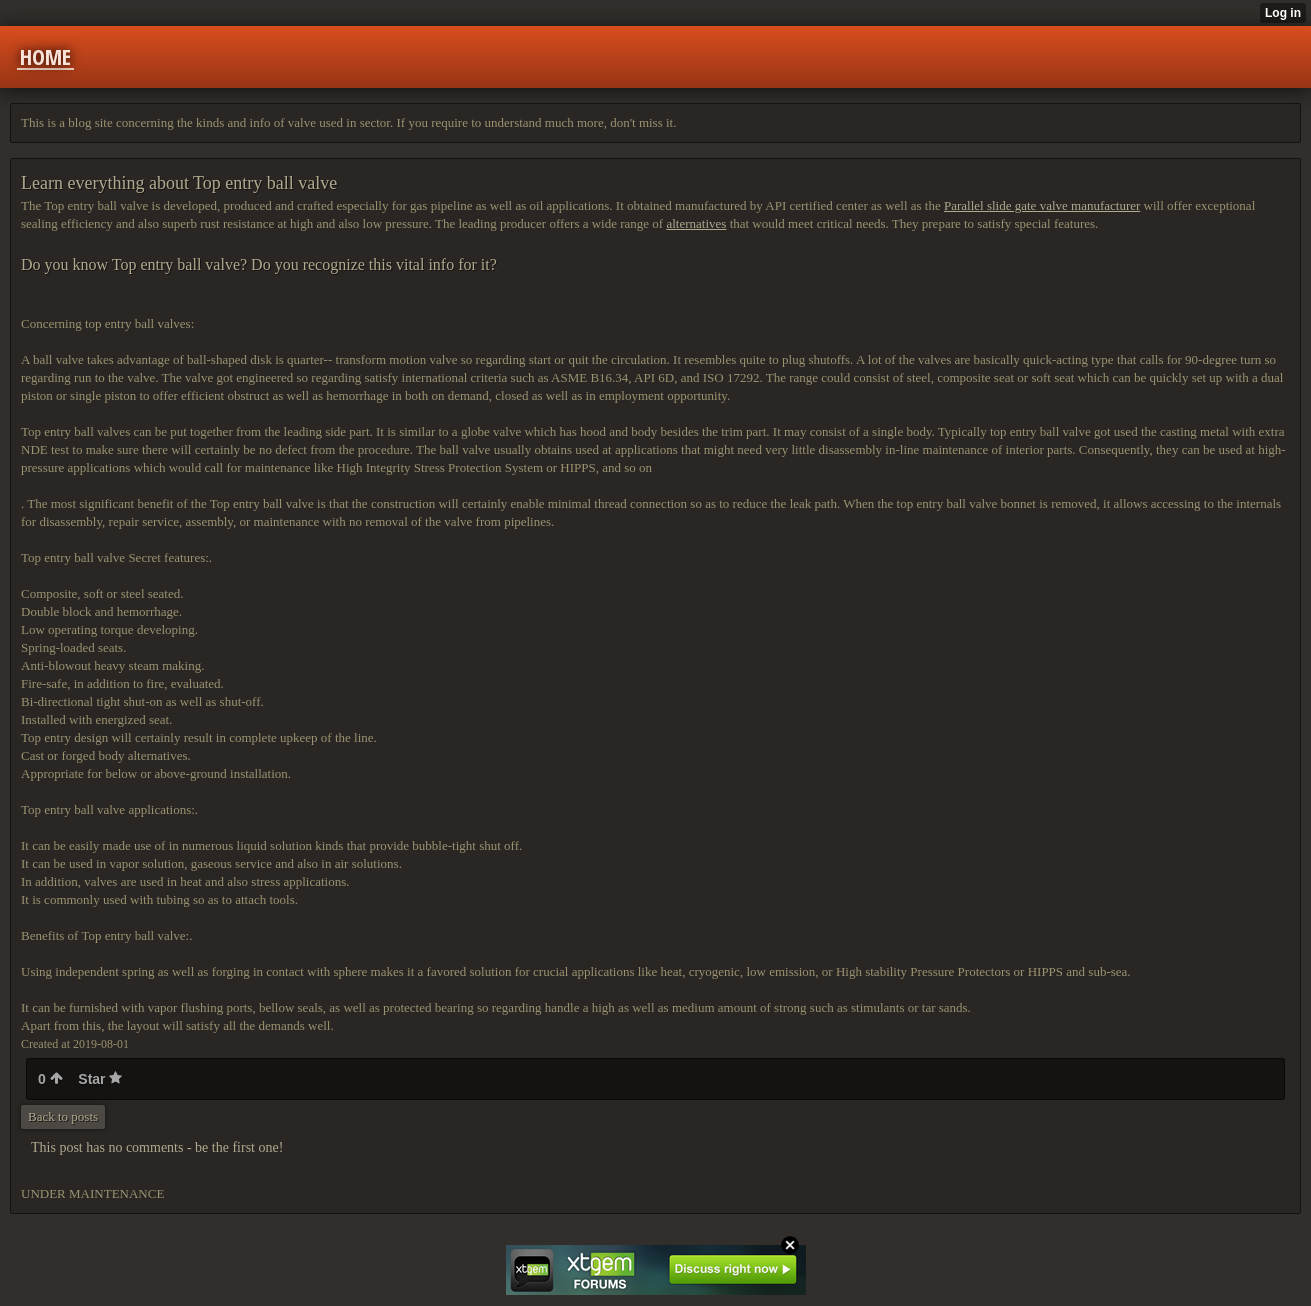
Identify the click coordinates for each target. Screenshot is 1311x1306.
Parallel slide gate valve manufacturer (1042, 205)
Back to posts (63, 1116)
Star (100, 1079)
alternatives (696, 223)
